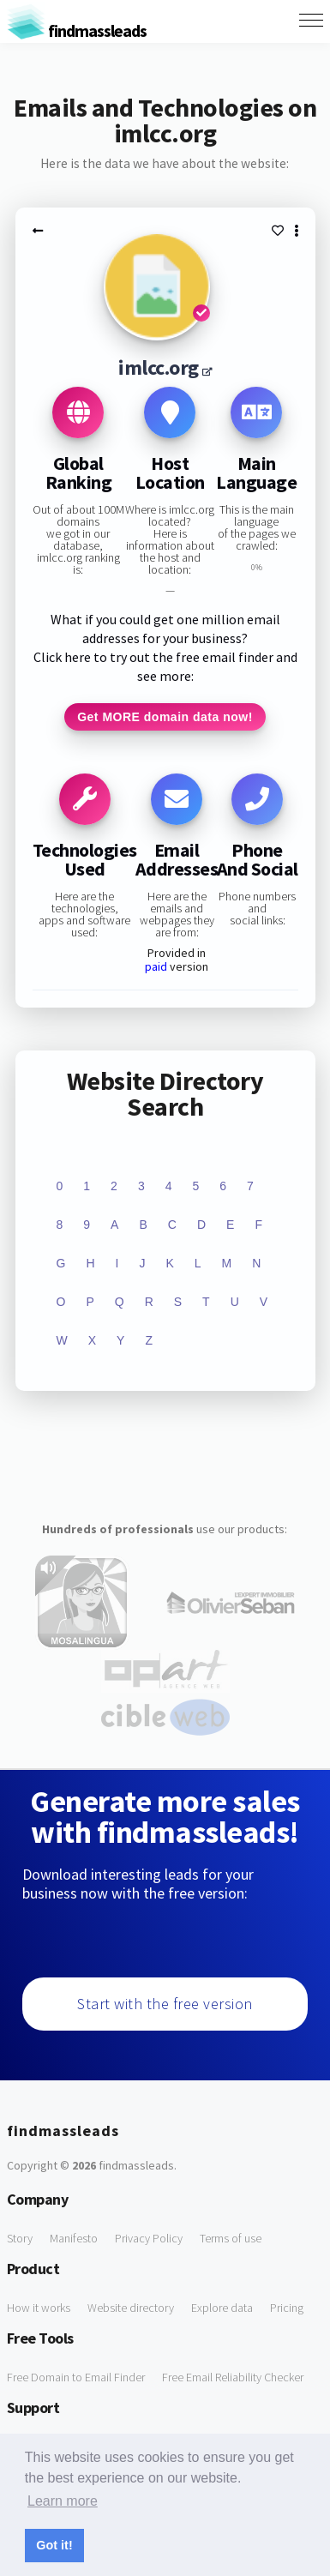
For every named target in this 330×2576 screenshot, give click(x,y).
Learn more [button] (62, 2501)
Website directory (130, 2307)
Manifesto (74, 2238)
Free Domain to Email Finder (76, 2377)
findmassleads (77, 30)
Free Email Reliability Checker (232, 2377)
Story (20, 2238)
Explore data (222, 2307)
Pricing (286, 2307)
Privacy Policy (149, 2238)
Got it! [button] (54, 2545)
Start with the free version (165, 2003)
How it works (38, 2307)
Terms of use (230, 2238)
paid (156, 966)
